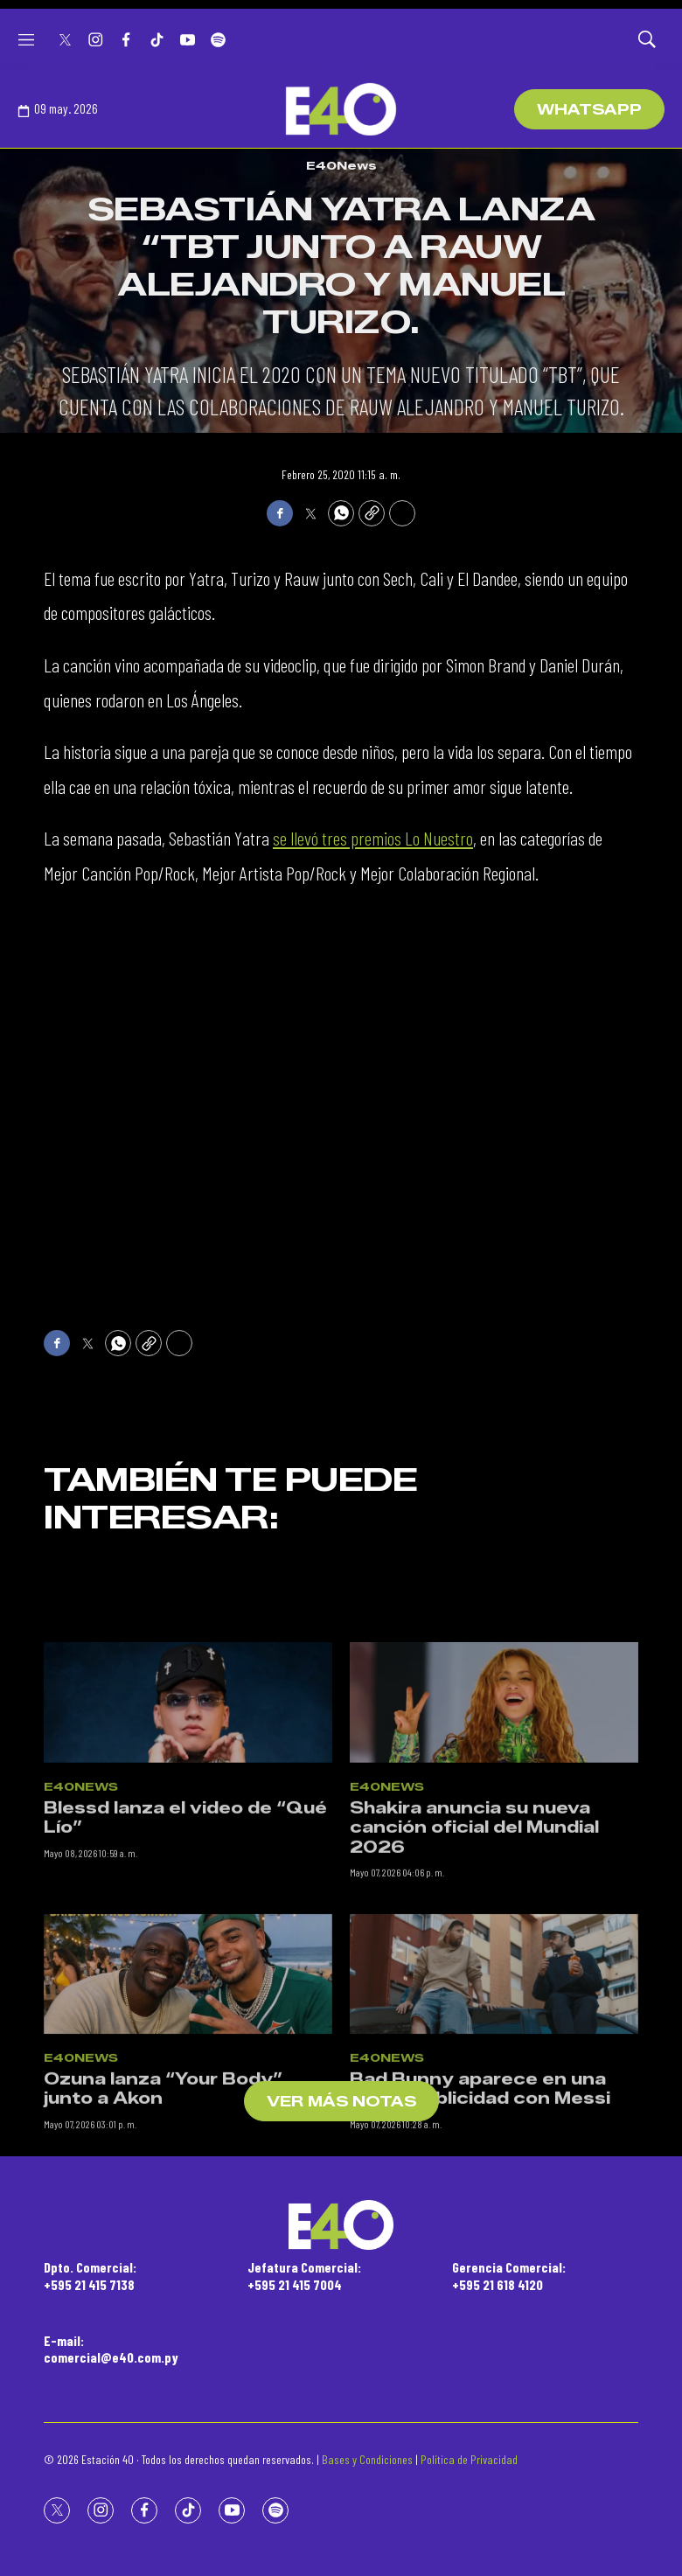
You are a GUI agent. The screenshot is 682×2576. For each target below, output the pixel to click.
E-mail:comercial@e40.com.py (111, 2348)
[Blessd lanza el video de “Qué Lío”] (188, 1817)
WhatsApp (589, 109)
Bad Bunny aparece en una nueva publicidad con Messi (480, 2203)
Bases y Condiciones (367, 2459)
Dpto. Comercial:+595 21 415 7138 (90, 2275)
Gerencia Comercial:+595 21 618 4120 (509, 2275)
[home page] (341, 109)
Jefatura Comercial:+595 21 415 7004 (304, 2275)
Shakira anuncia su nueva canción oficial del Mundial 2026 (474, 1941)
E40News (341, 165)
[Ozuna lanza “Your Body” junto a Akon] (188, 2088)
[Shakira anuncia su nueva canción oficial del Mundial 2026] (494, 1817)
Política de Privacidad (469, 2459)
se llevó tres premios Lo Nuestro (373, 837)
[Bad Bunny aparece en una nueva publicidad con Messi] (494, 2088)
